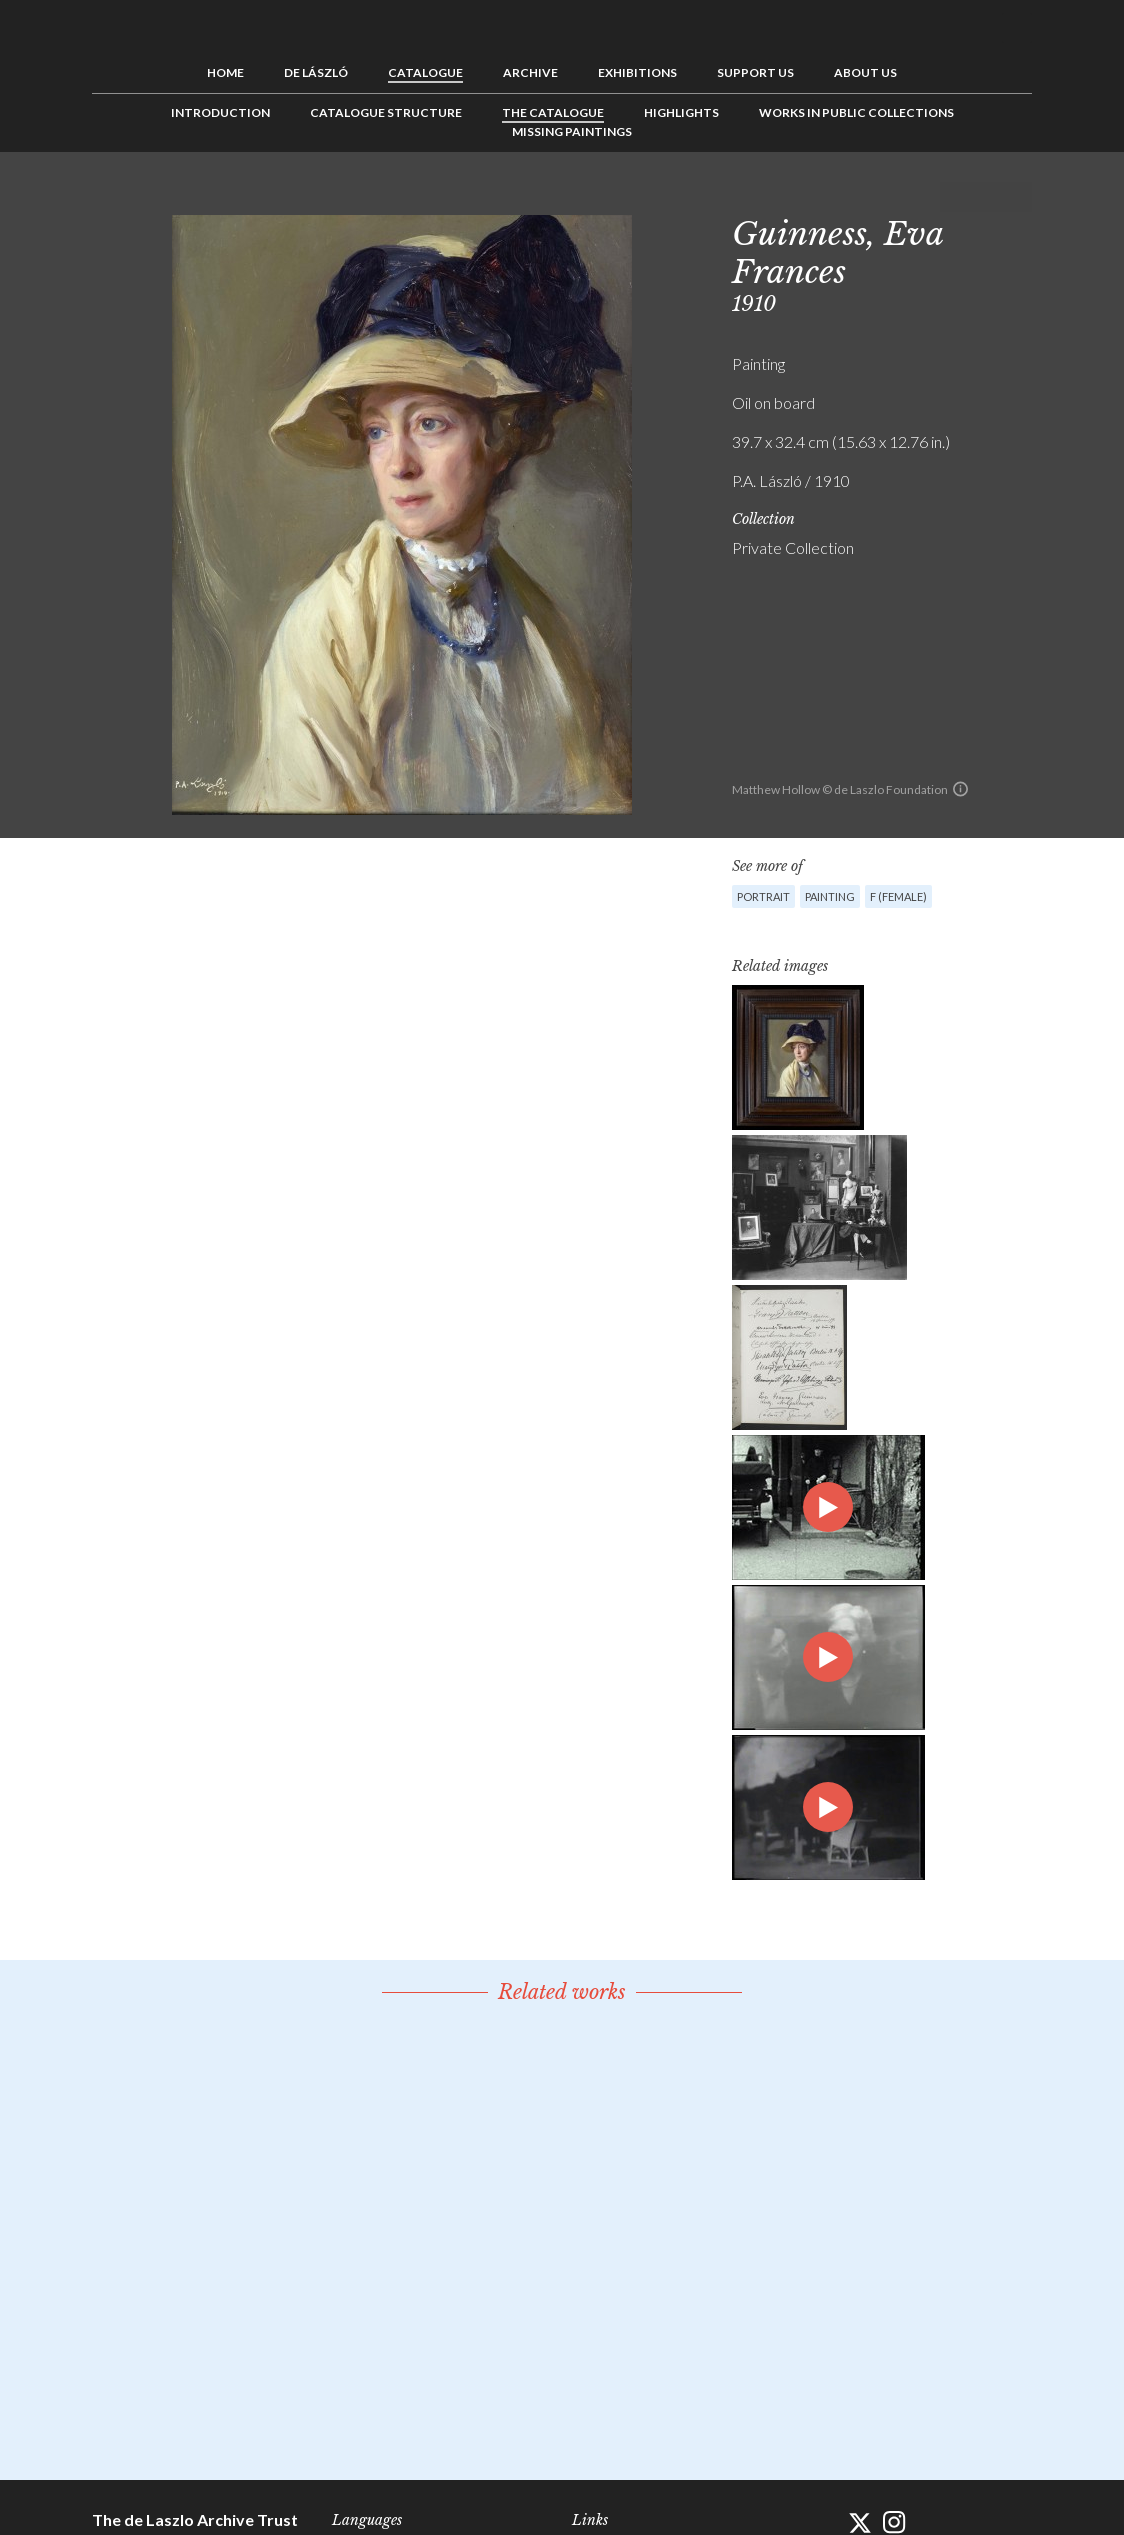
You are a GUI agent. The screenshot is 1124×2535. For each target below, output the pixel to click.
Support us (755, 72)
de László (316, 72)
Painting (830, 896)
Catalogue (425, 72)
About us (865, 72)
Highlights (681, 112)
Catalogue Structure (386, 112)
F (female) (898, 896)
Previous (955, 197)
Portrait (763, 896)
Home (225, 72)
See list (986, 197)
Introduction (220, 112)
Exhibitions (637, 72)
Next (1017, 197)
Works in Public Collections (856, 112)
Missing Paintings (572, 131)
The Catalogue (553, 112)
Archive (530, 72)
